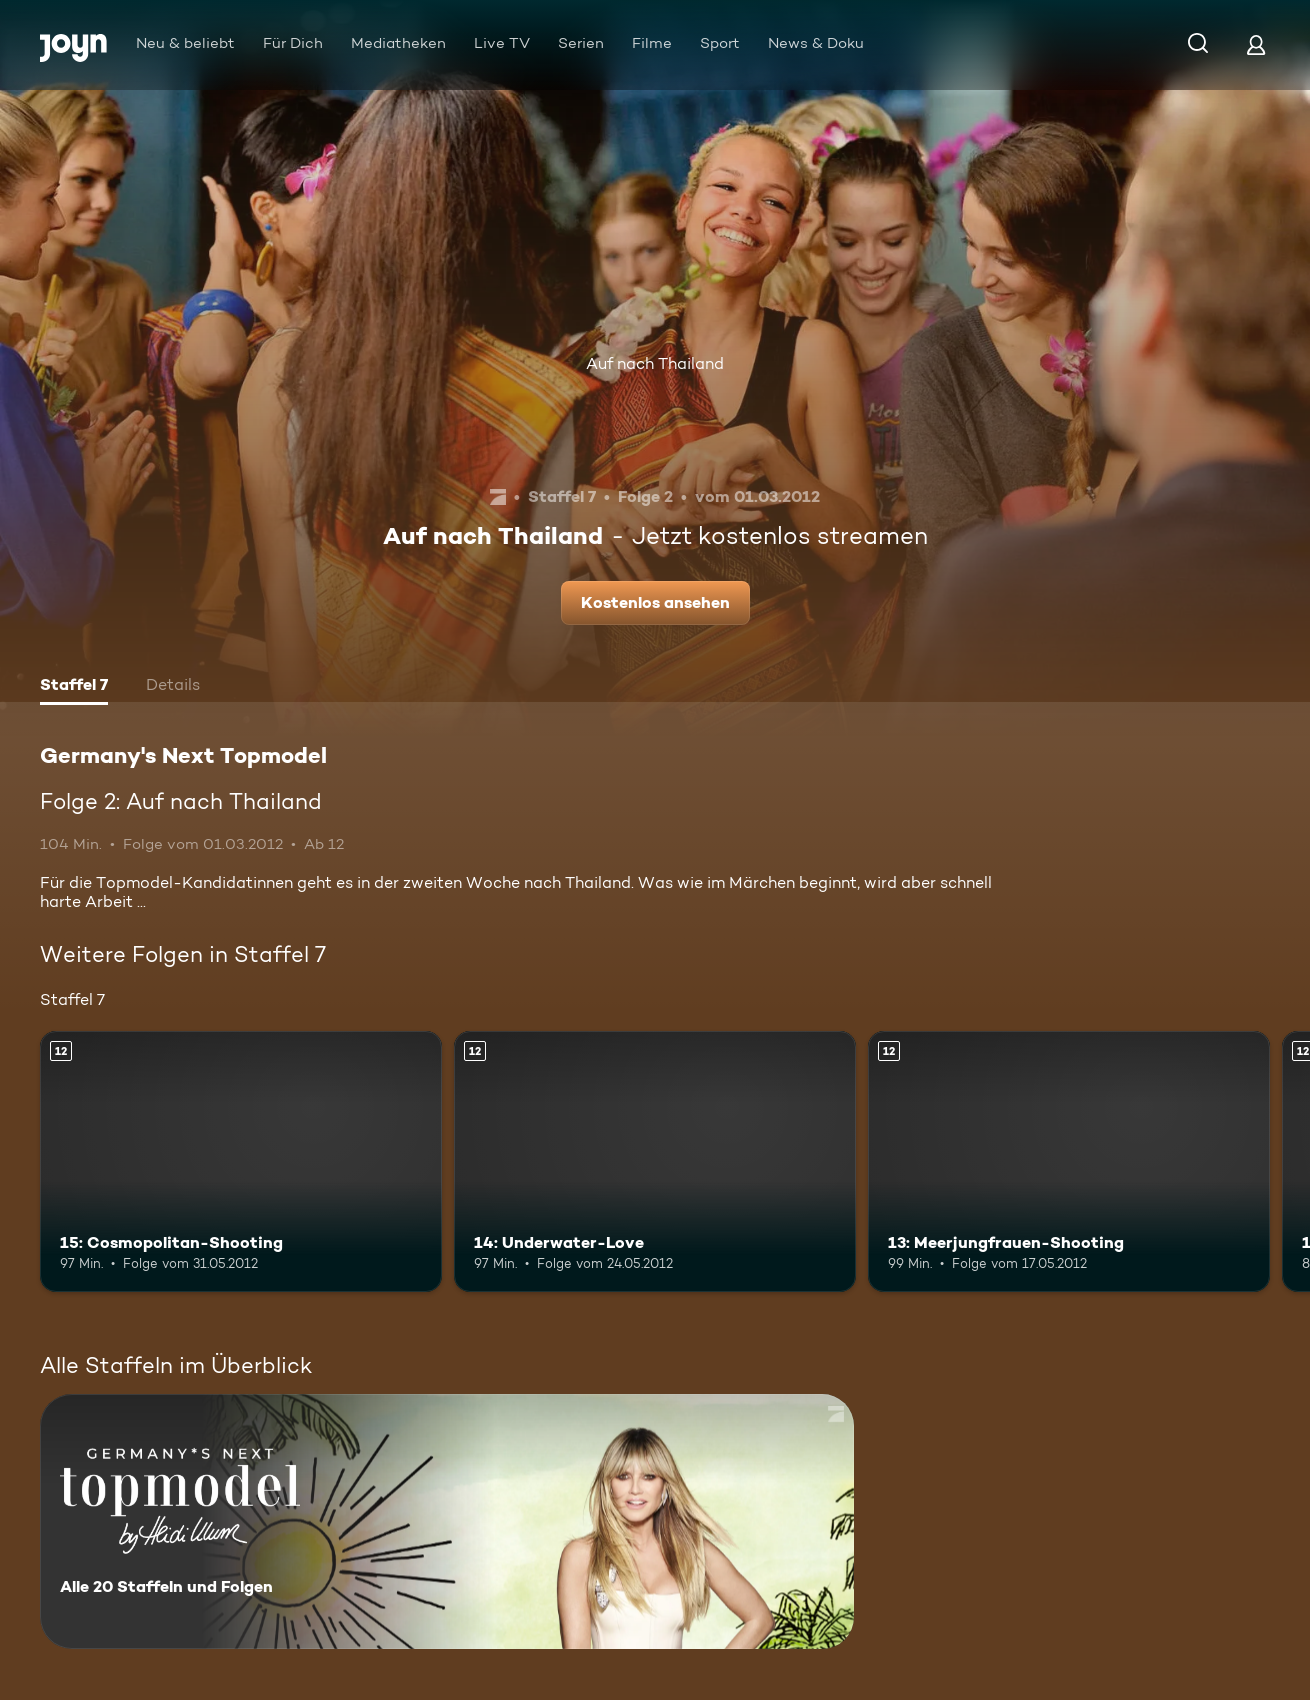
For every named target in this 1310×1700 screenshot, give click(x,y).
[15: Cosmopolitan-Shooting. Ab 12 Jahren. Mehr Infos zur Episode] (241, 1161)
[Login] (1256, 44)
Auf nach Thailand (655, 363)
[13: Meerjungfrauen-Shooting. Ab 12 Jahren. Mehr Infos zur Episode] (1069, 1161)
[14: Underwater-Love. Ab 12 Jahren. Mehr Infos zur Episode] (655, 1161)
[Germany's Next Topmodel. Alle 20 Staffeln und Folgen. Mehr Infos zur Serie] (447, 1521)
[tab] (74, 687)
